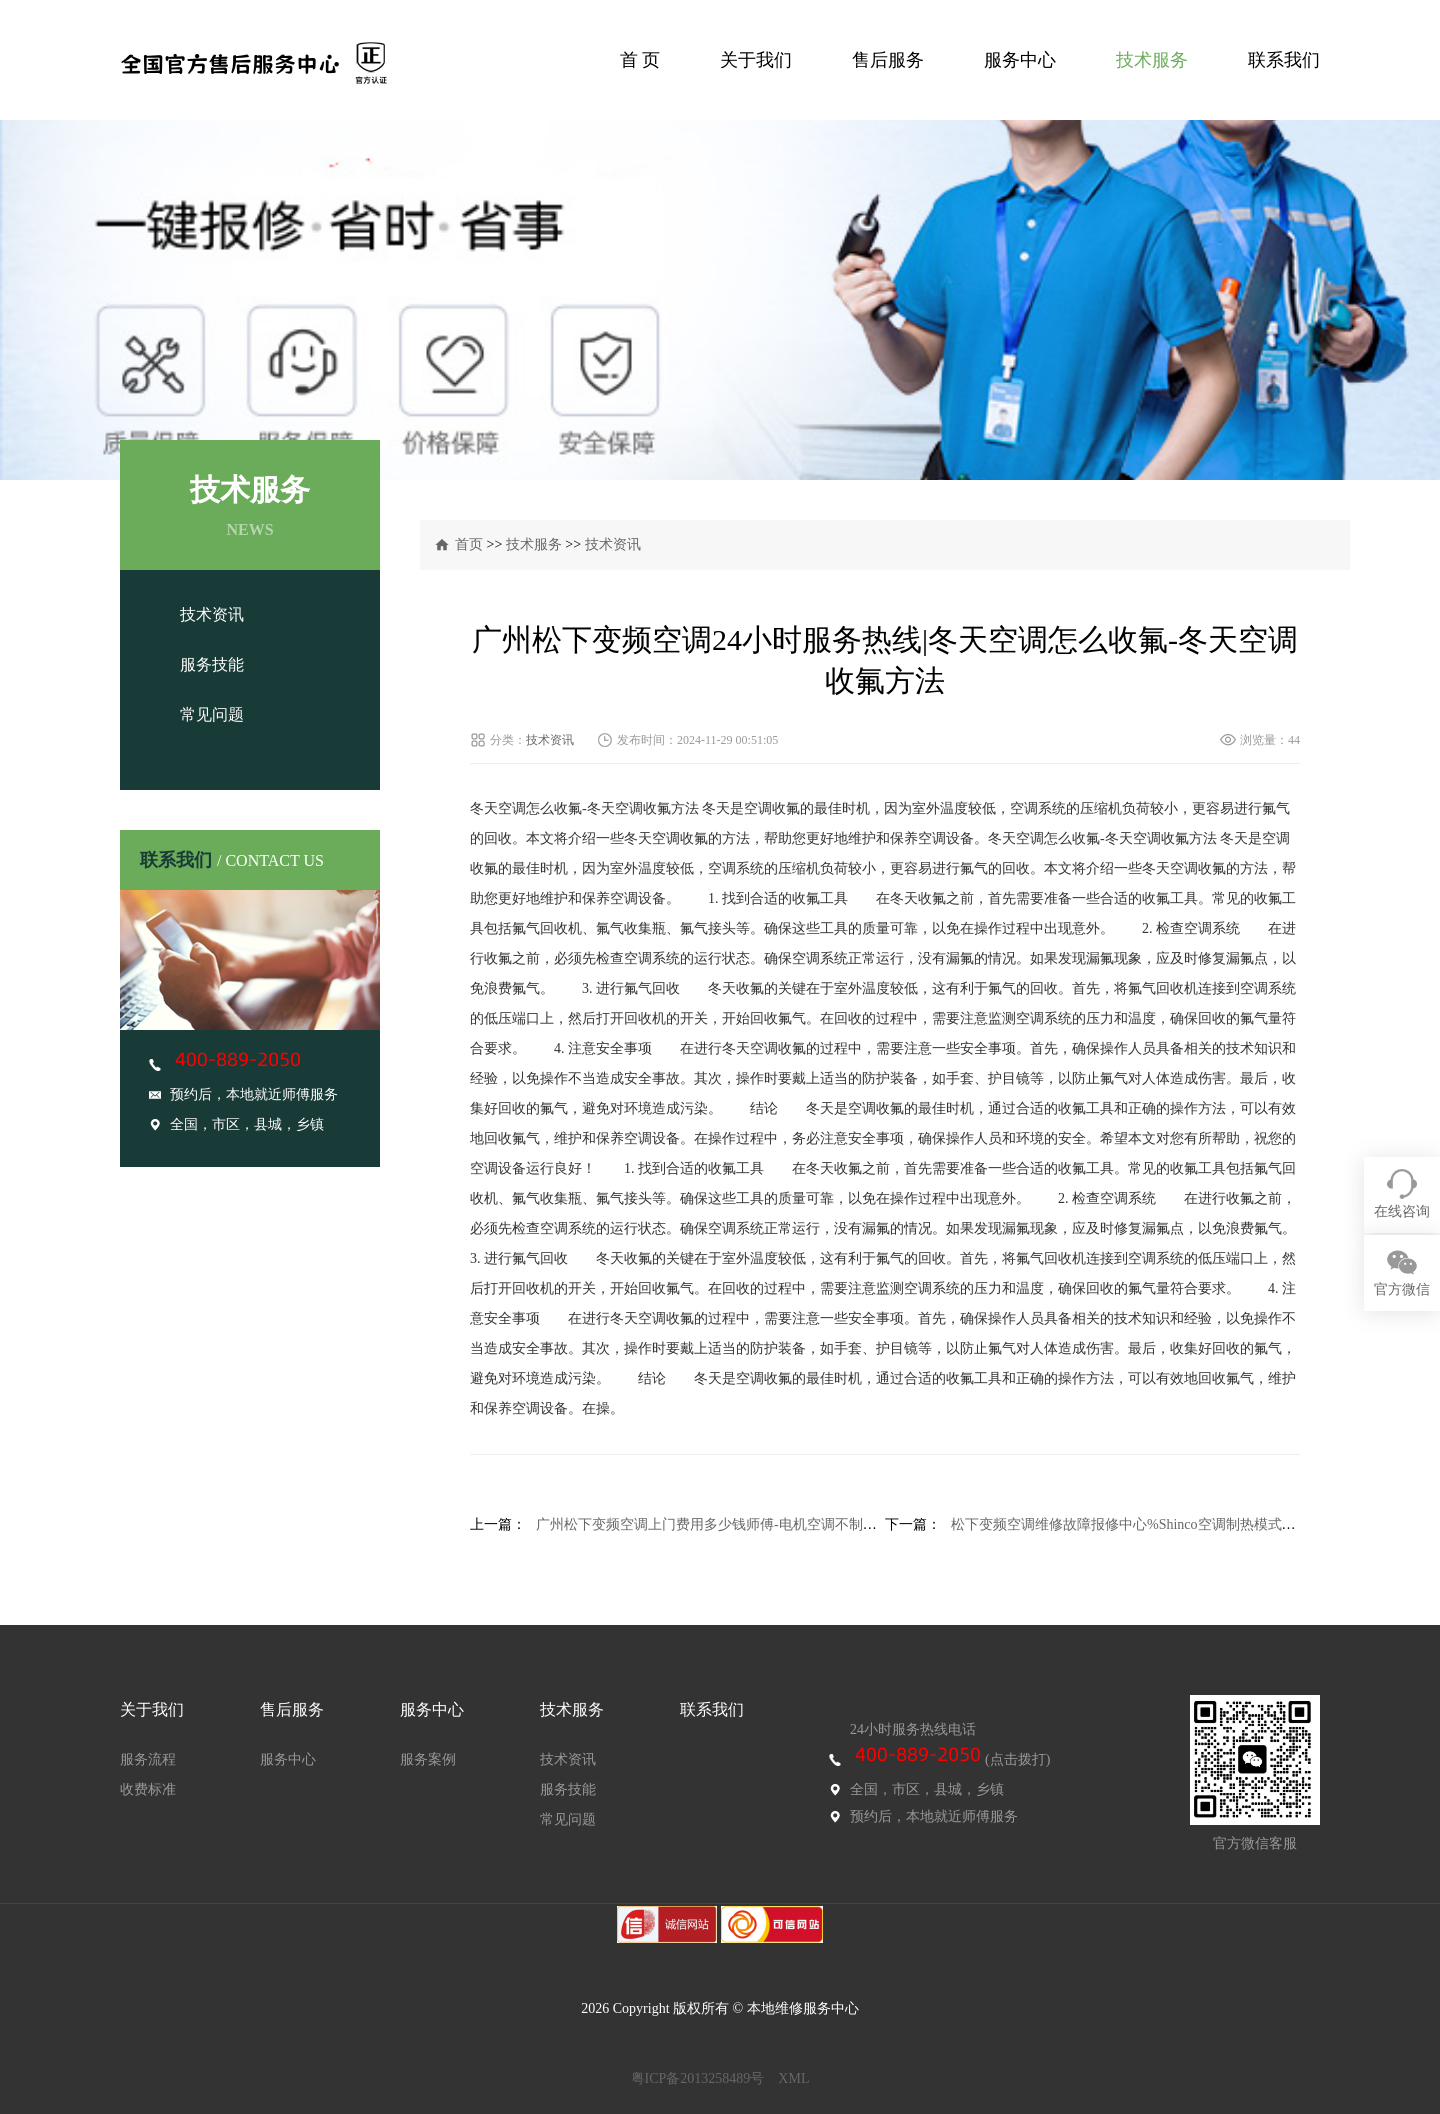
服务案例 (428, 1759)
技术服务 (1152, 60)
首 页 (640, 60)
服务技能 (212, 664)
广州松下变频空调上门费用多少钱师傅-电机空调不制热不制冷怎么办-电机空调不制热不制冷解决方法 (848, 1524)
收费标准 (148, 1789)
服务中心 (1020, 60)
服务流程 (148, 1759)
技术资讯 (212, 614)
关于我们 (756, 60)
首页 (469, 544)
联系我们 (1284, 60)
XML (793, 2078)
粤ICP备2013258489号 (698, 2078)
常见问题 (212, 714)
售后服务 (888, 60)
